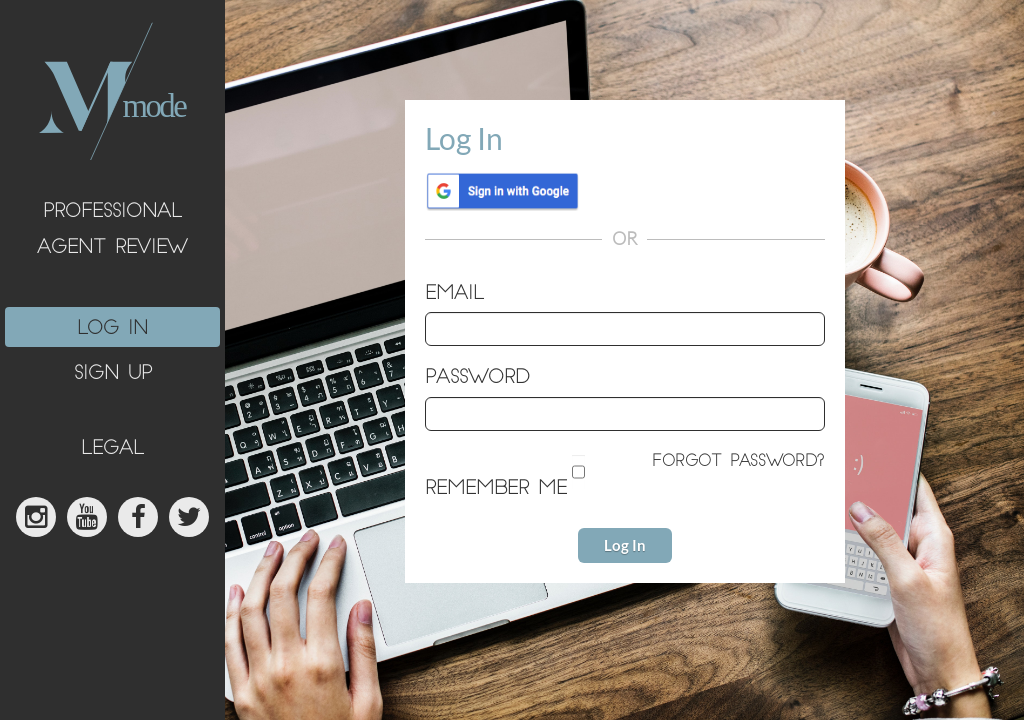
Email (454, 294)
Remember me (496, 489)
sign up (113, 374)
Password (477, 378)
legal (112, 449)
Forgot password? (738, 462)
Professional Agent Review (112, 230)
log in (112, 329)
